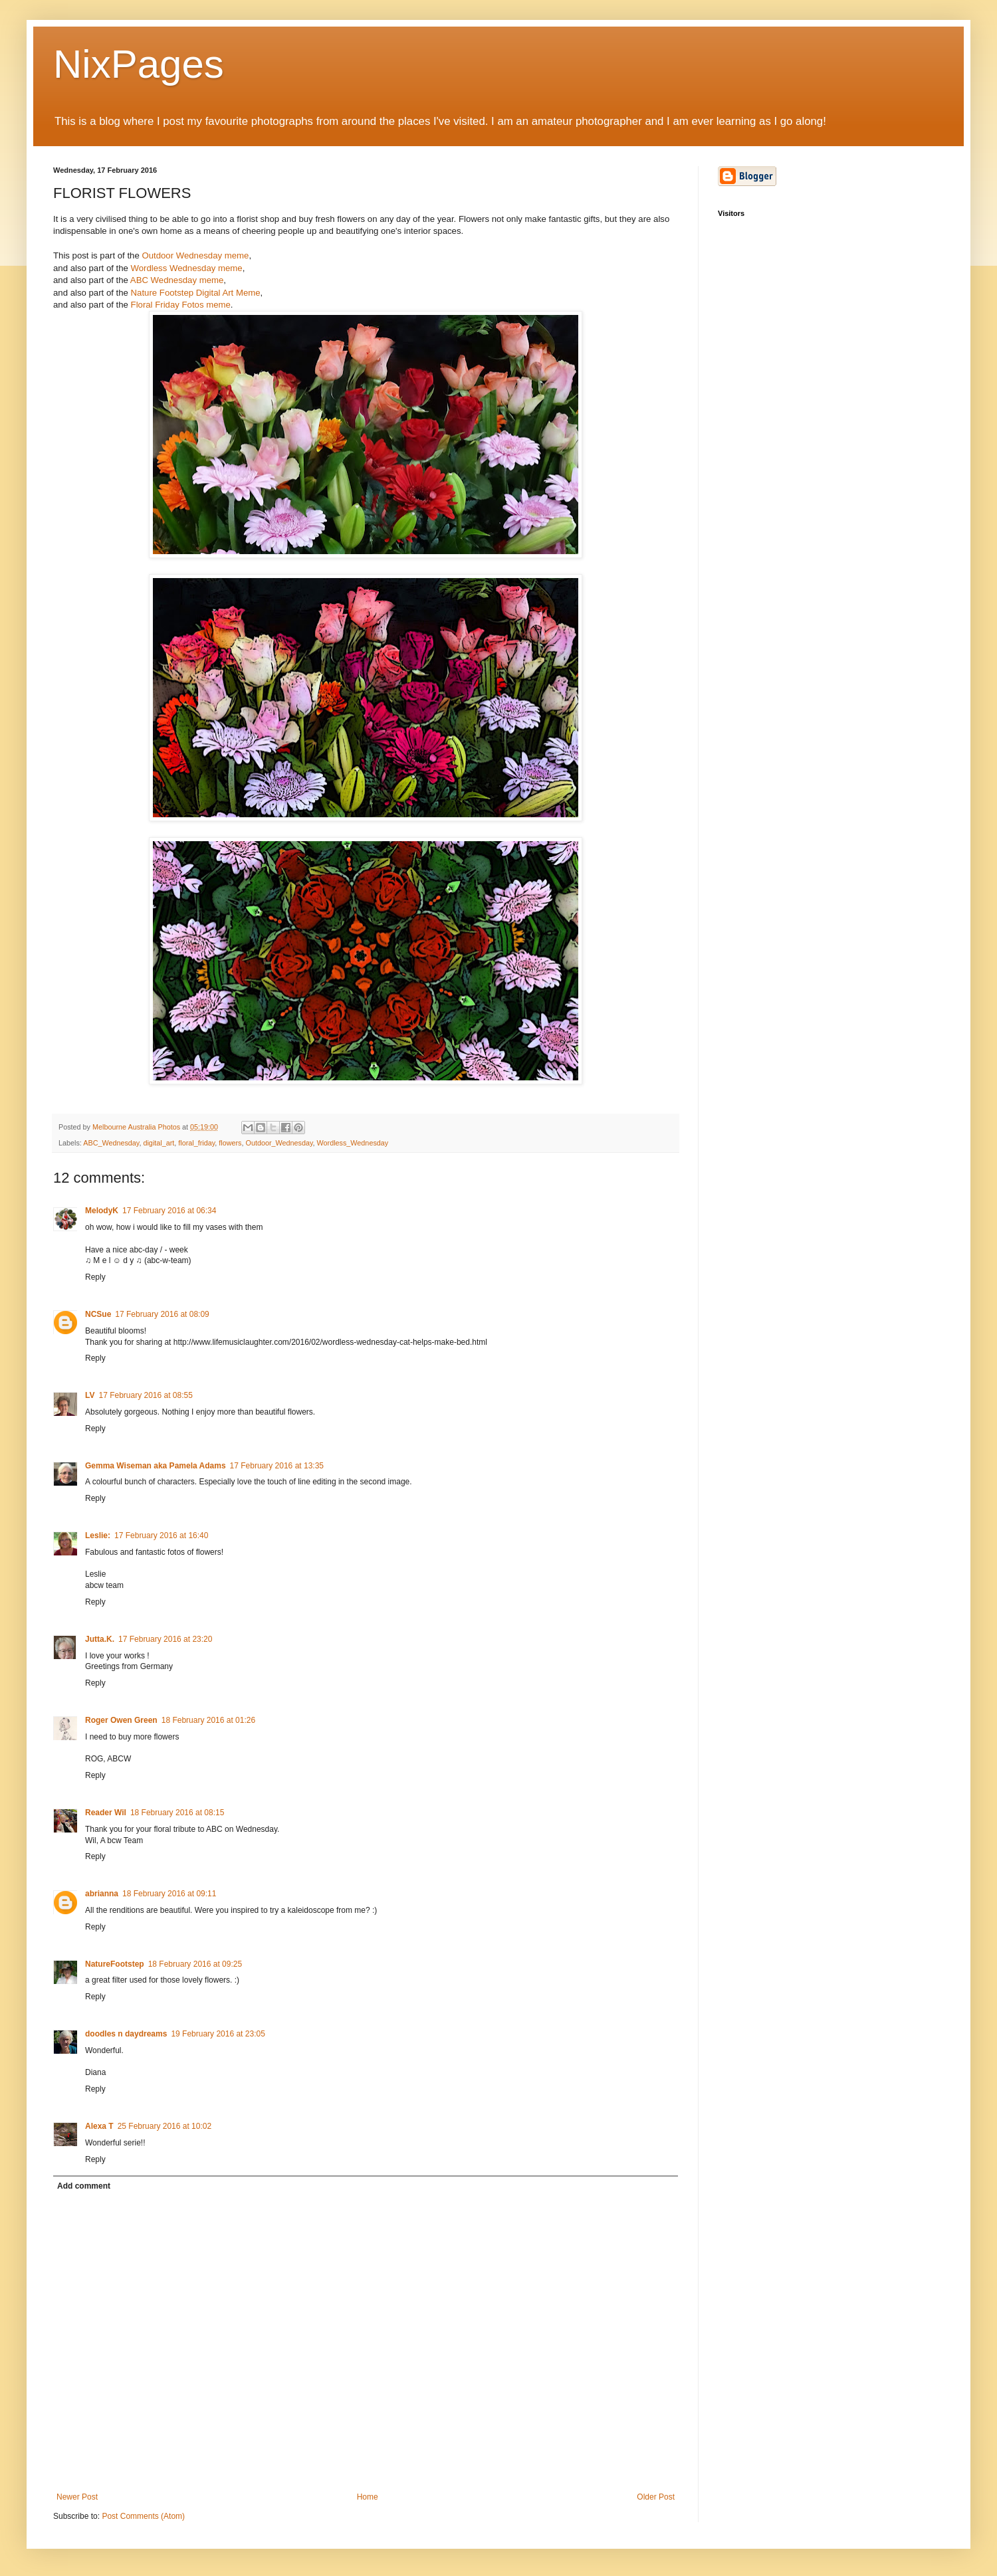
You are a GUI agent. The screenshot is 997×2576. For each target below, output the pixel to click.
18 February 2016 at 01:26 (208, 1720)
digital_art (158, 1143)
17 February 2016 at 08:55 (145, 1395)
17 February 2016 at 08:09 (162, 1314)
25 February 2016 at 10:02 (164, 2126)
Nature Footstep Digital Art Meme (196, 293)
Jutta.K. (99, 1639)
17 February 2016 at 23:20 (165, 1639)
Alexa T (99, 2126)
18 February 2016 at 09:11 (169, 1893)
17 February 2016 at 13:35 (277, 1465)
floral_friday (196, 1143)
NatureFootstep (114, 1964)
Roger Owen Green (121, 1720)
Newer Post (77, 2497)
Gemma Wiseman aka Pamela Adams (155, 1465)
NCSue (98, 1314)
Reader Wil (105, 1812)
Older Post (656, 2497)
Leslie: (97, 1535)
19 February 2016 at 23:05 (218, 2033)
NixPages (138, 64)
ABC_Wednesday (111, 1143)
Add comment (83, 2186)
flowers (230, 1143)
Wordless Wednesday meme (187, 268)
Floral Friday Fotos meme (181, 305)
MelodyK (101, 1210)
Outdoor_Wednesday (279, 1143)
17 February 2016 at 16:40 (161, 1535)
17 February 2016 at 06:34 (169, 1210)
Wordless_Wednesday (353, 1143)
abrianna (101, 1893)
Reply (95, 1277)
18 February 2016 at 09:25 (195, 1964)
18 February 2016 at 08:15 (177, 1812)
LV (89, 1395)
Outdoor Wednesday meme (195, 255)
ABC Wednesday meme (176, 280)
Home (367, 2497)
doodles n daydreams (126, 2033)
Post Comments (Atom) (143, 2516)
